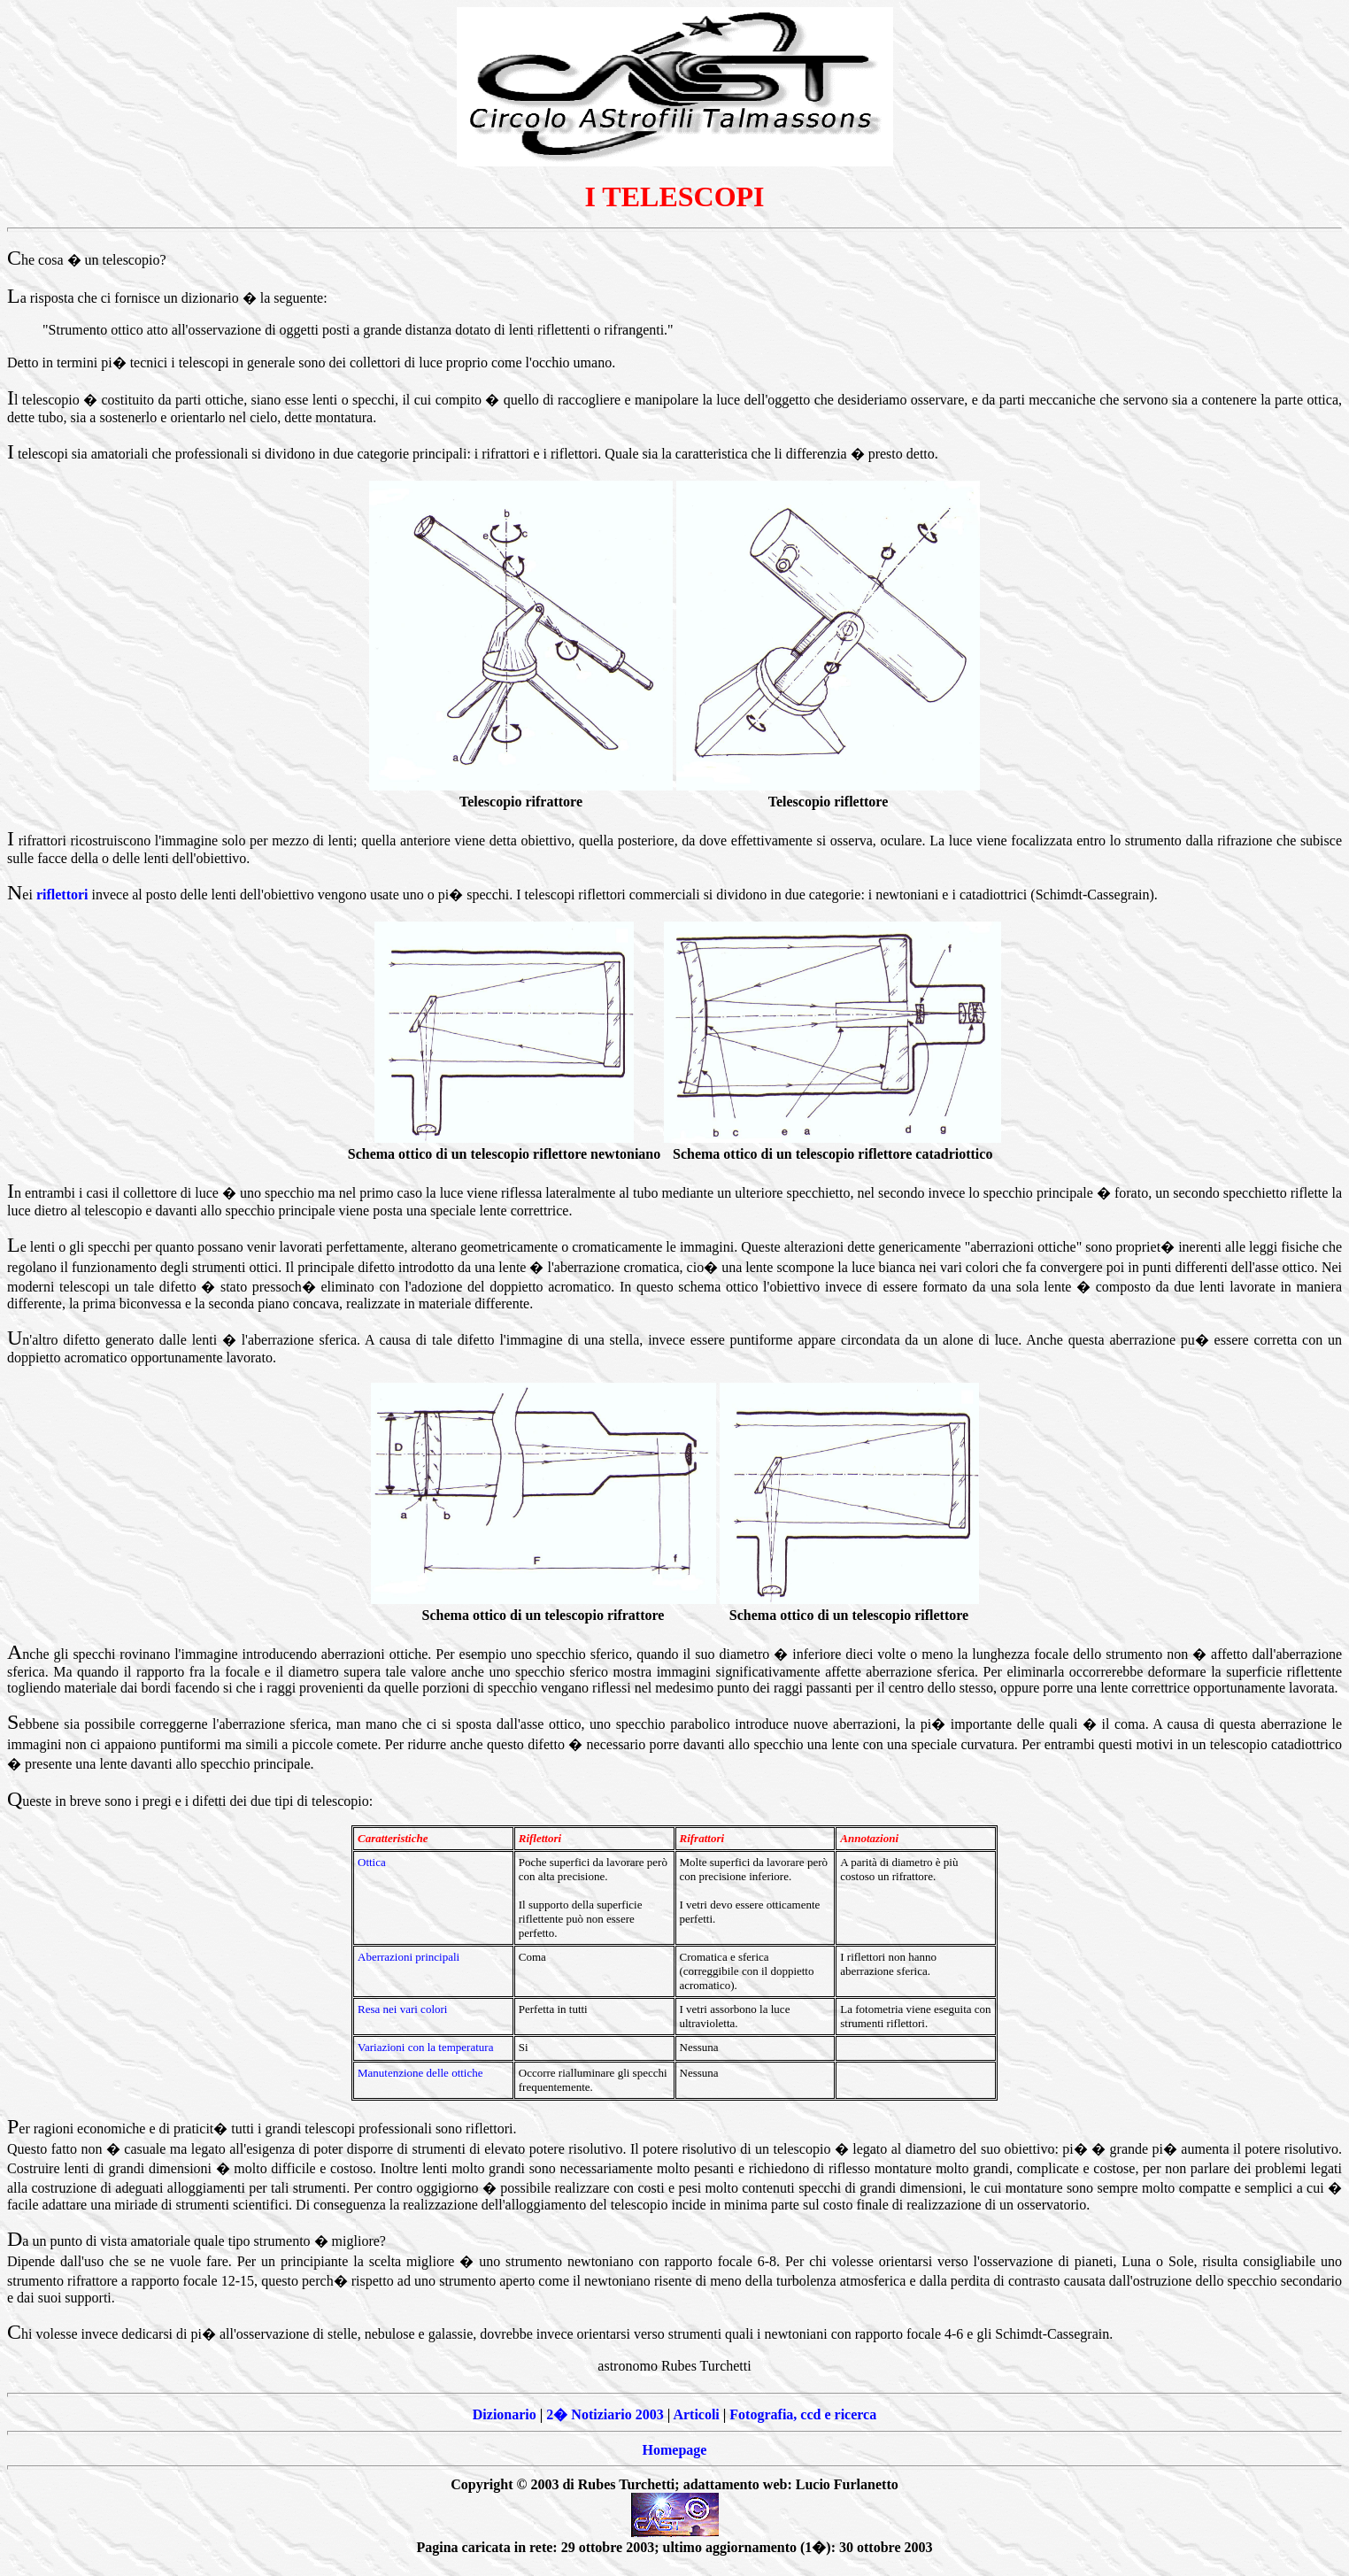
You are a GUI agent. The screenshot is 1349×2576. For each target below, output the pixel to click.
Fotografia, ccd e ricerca (802, 2414)
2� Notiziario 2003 (604, 2414)
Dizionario (504, 2414)
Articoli (696, 2414)
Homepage (675, 2449)
